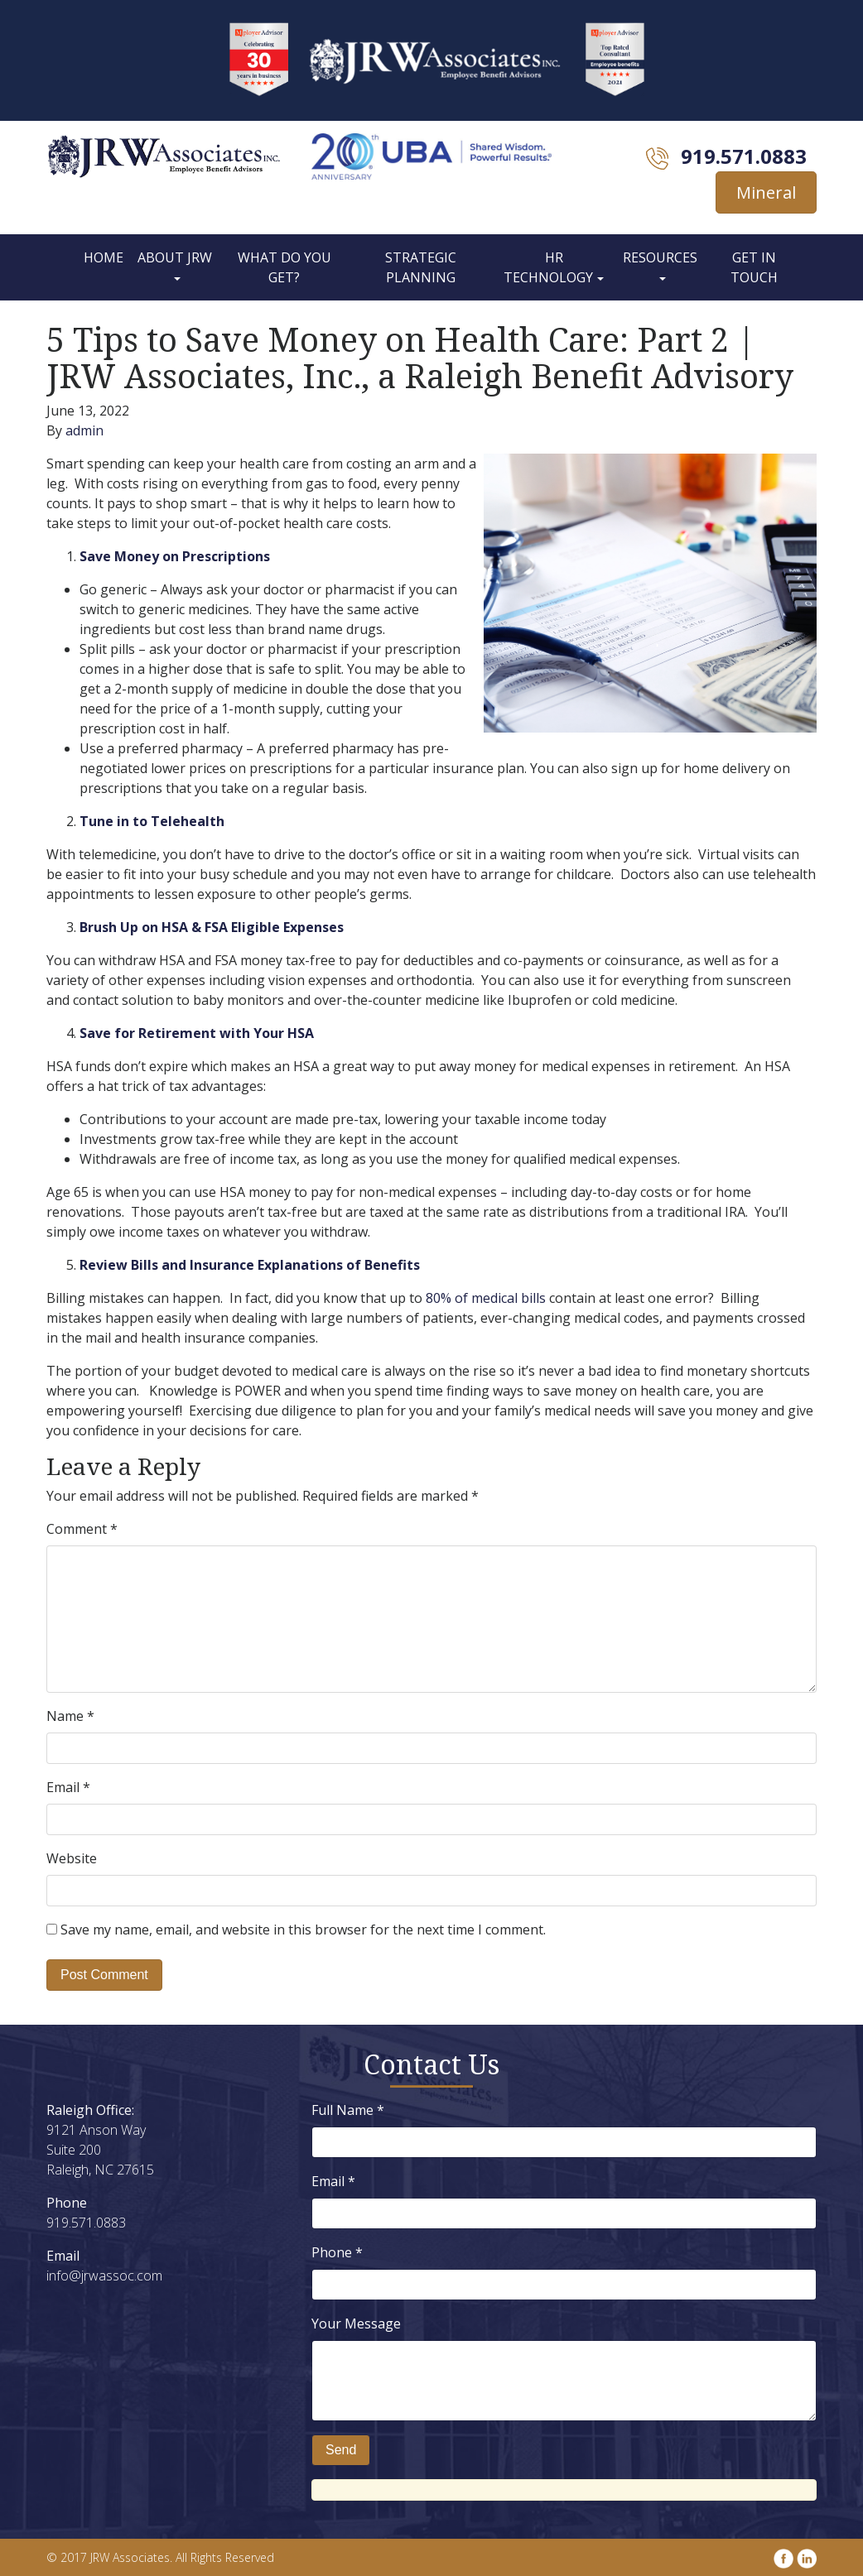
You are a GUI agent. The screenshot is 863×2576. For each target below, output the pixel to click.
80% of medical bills (486, 1298)
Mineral (766, 192)
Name (70, 1716)
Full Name (347, 2110)
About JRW (174, 257)
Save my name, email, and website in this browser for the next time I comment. (303, 1929)
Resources (660, 257)
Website (71, 1858)
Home (103, 257)
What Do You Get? (284, 267)
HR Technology (548, 267)
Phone (337, 2252)
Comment (82, 1529)
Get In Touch (754, 267)
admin (84, 430)
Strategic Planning (420, 267)
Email (68, 1787)
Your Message (356, 2323)
